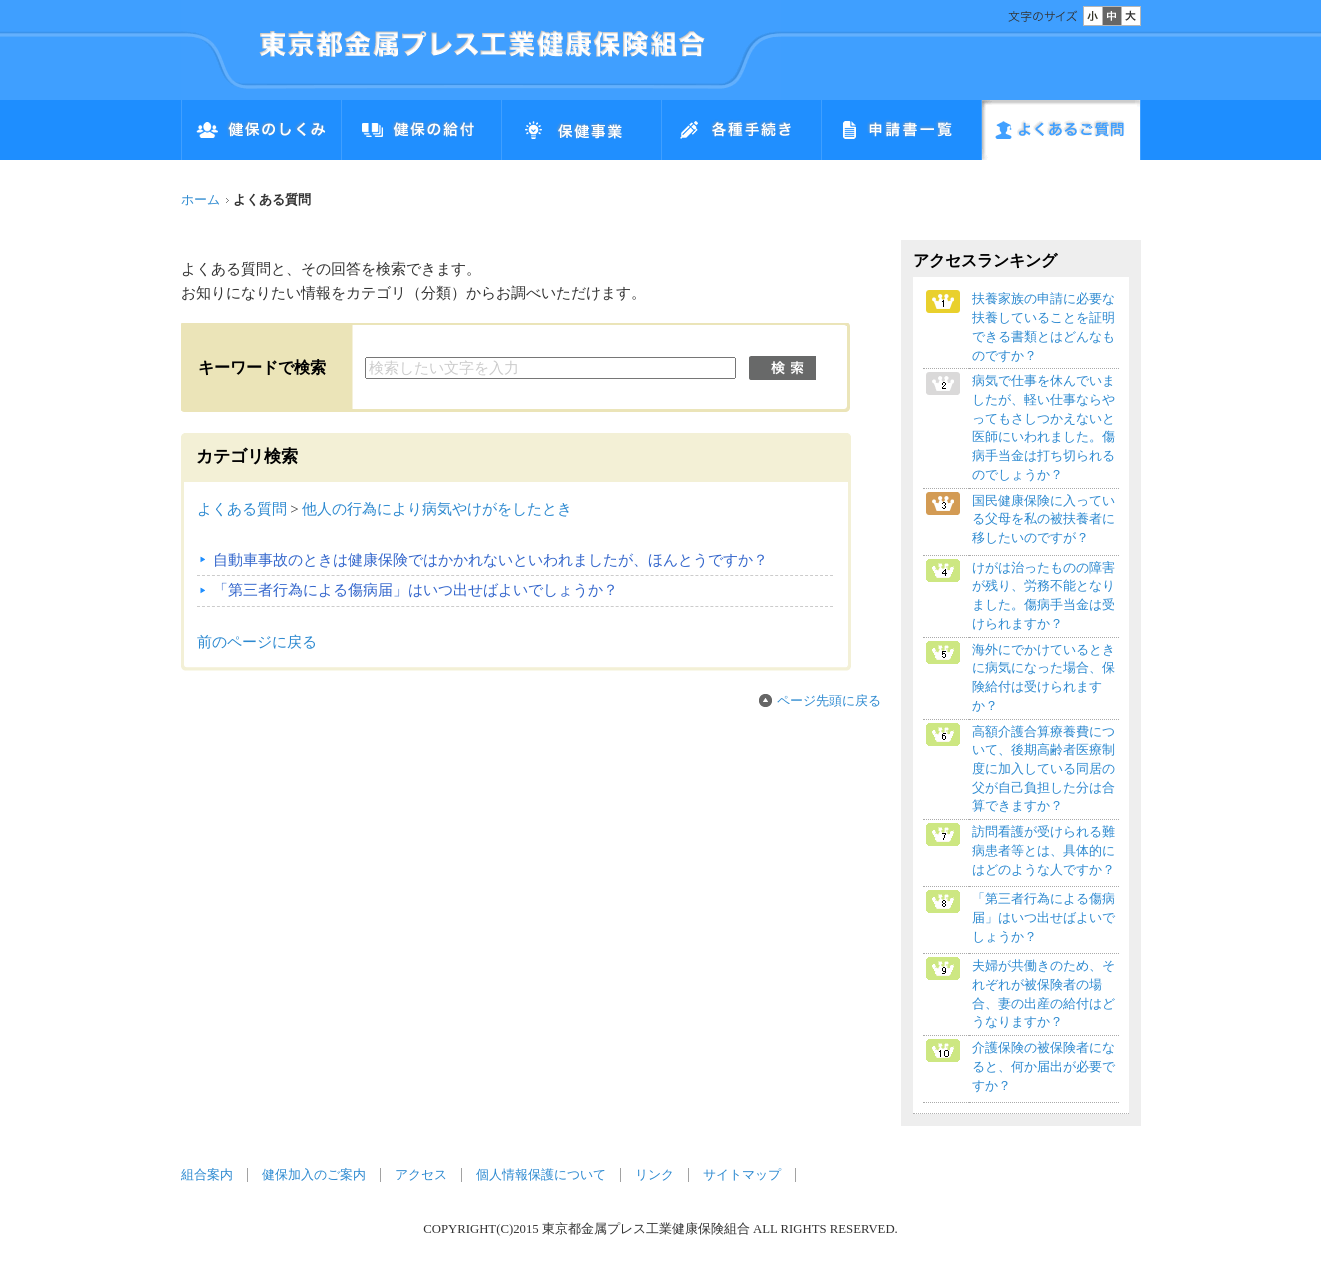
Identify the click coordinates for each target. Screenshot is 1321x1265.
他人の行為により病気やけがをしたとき (437, 509)
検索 (782, 368)
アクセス (421, 1175)
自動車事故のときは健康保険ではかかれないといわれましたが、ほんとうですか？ (490, 560)
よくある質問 (242, 509)
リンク (654, 1175)
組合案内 (207, 1175)
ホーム (200, 200)
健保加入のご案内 (314, 1175)
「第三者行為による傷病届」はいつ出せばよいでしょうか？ (415, 590)
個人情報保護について (541, 1175)
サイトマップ (742, 1175)
